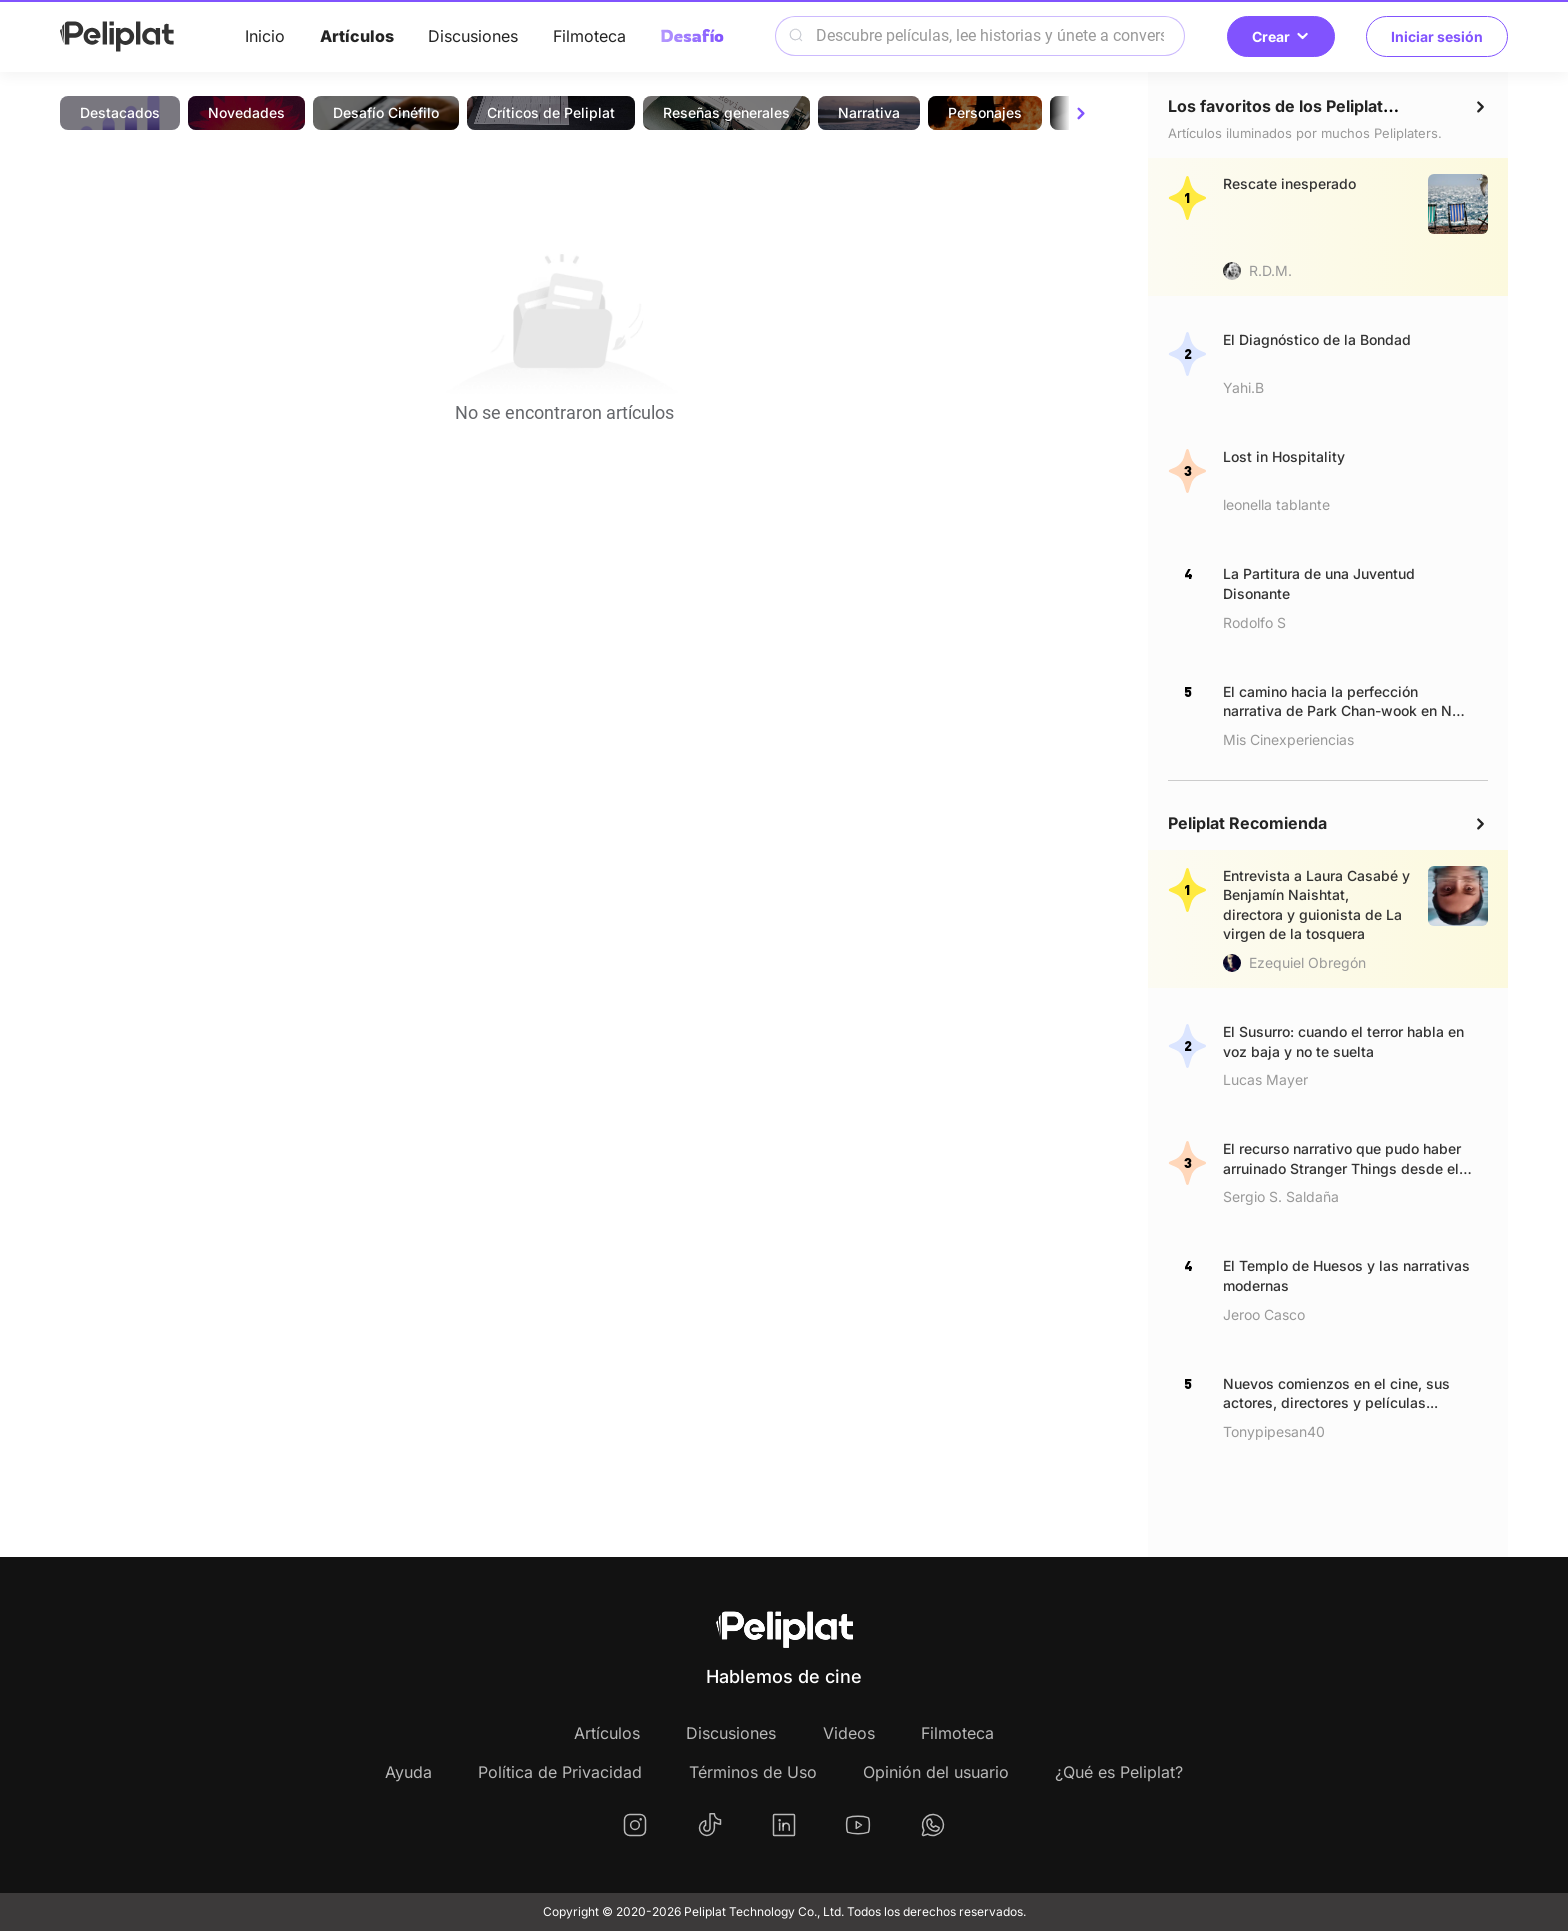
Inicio (265, 36)
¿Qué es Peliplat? (1119, 1772)
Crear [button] (1281, 36)
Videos (849, 1733)
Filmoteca (589, 36)
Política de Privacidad (560, 1772)
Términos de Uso (753, 1772)
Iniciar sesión (1437, 36)
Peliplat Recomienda (1247, 823)
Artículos (357, 36)
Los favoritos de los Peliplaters (1288, 106)
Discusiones (473, 36)
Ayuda (408, 1772)
